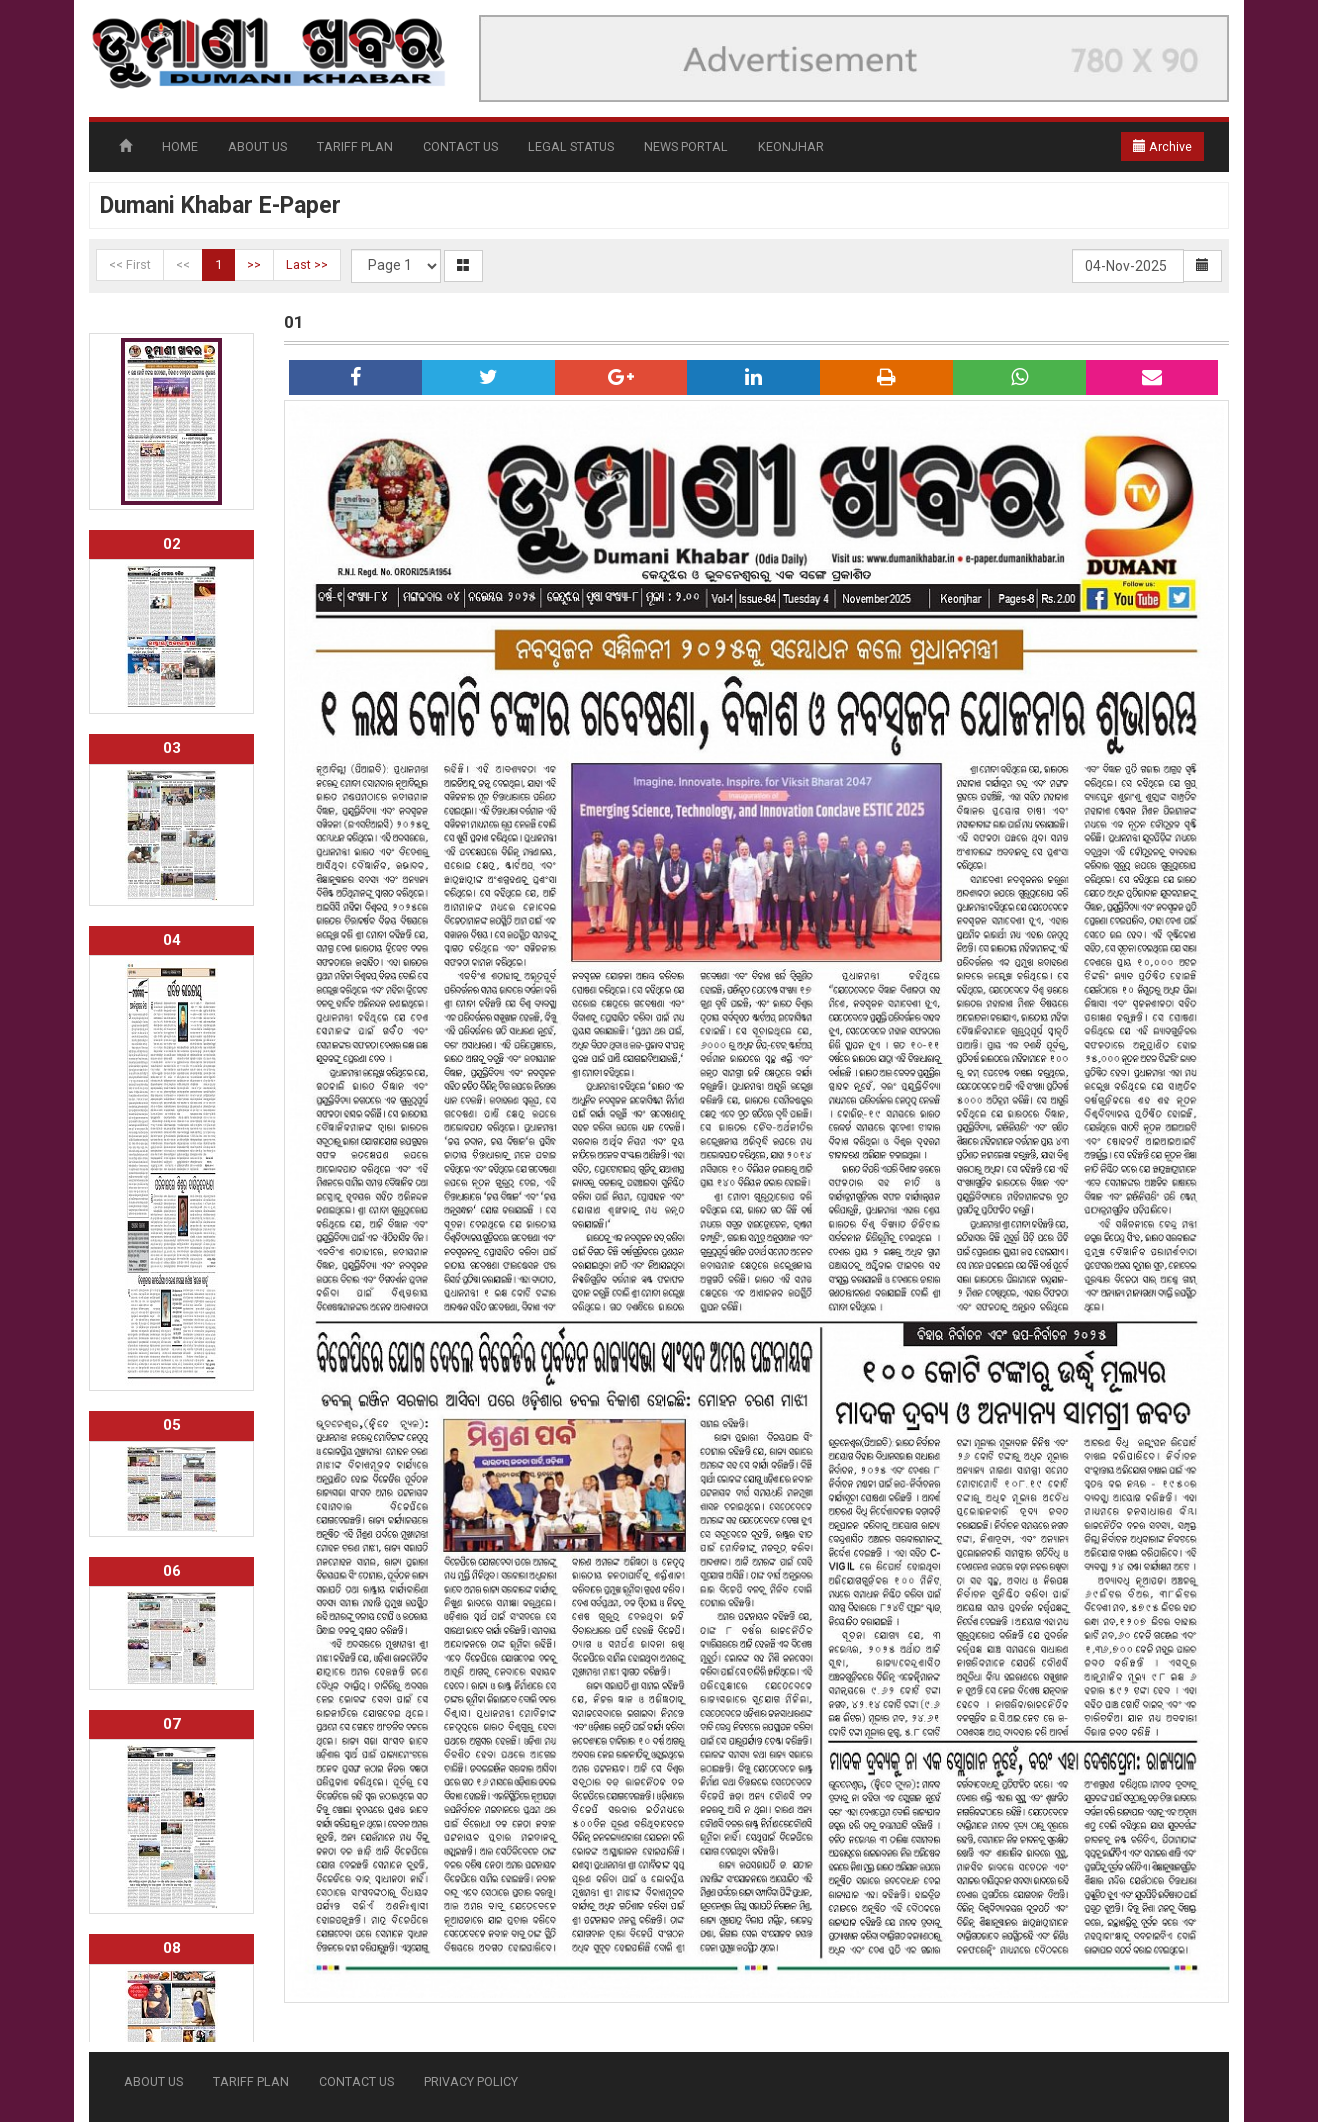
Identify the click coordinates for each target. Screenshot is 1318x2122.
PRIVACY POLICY (471, 2081)
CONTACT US (460, 146)
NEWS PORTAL (686, 146)
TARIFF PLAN (355, 146)
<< (183, 264)
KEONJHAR (791, 146)
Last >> (307, 264)
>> (254, 264)
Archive (1162, 146)
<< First (130, 264)
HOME (180, 146)
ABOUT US (257, 146)
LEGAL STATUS (571, 146)
